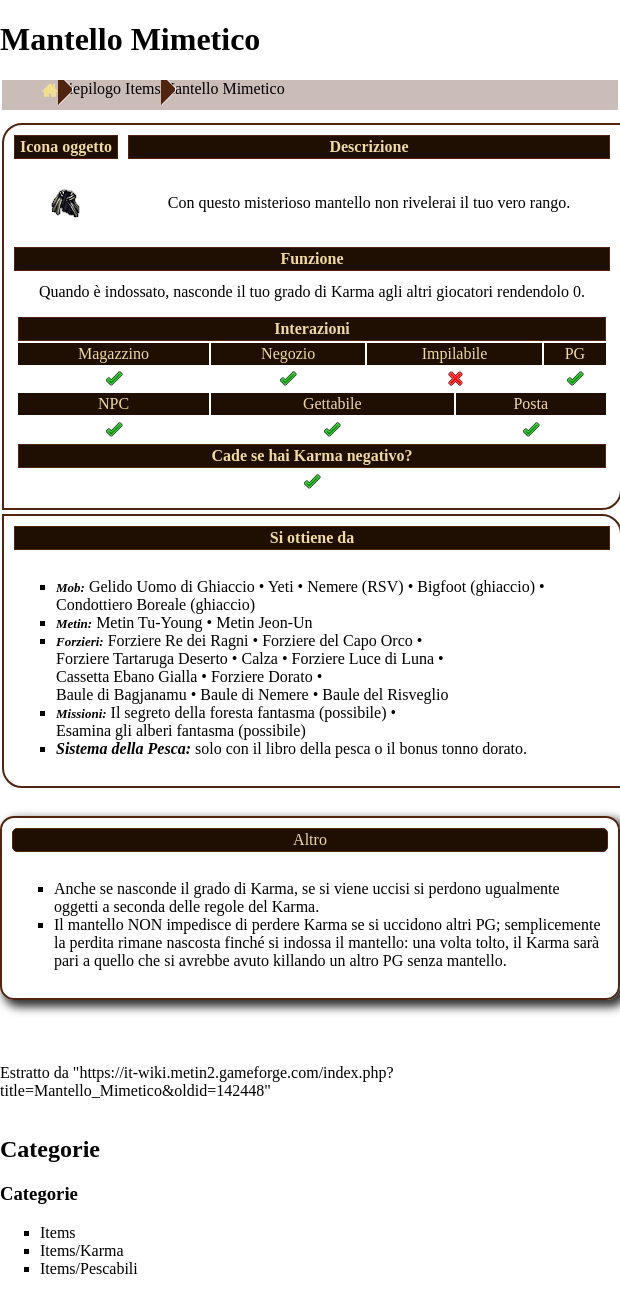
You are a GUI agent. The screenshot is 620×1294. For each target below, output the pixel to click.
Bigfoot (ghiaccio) (476, 586)
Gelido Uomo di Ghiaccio (172, 586)
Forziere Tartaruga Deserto (142, 658)
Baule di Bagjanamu (121, 694)
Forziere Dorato (262, 676)
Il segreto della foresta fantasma (213, 712)
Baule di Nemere (254, 694)
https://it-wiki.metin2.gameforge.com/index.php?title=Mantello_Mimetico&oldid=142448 (197, 1081)
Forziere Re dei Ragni (178, 640)
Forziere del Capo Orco (337, 640)
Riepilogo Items (109, 88)
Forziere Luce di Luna (362, 658)
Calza (259, 658)
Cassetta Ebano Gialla (126, 676)
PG (486, 924)
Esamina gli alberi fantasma (145, 730)
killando (299, 960)
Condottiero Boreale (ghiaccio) (155, 604)
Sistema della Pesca (121, 748)
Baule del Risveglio (385, 694)
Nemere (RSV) (355, 586)
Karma (353, 291)
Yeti (281, 586)
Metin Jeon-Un (264, 622)
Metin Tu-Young (149, 622)
